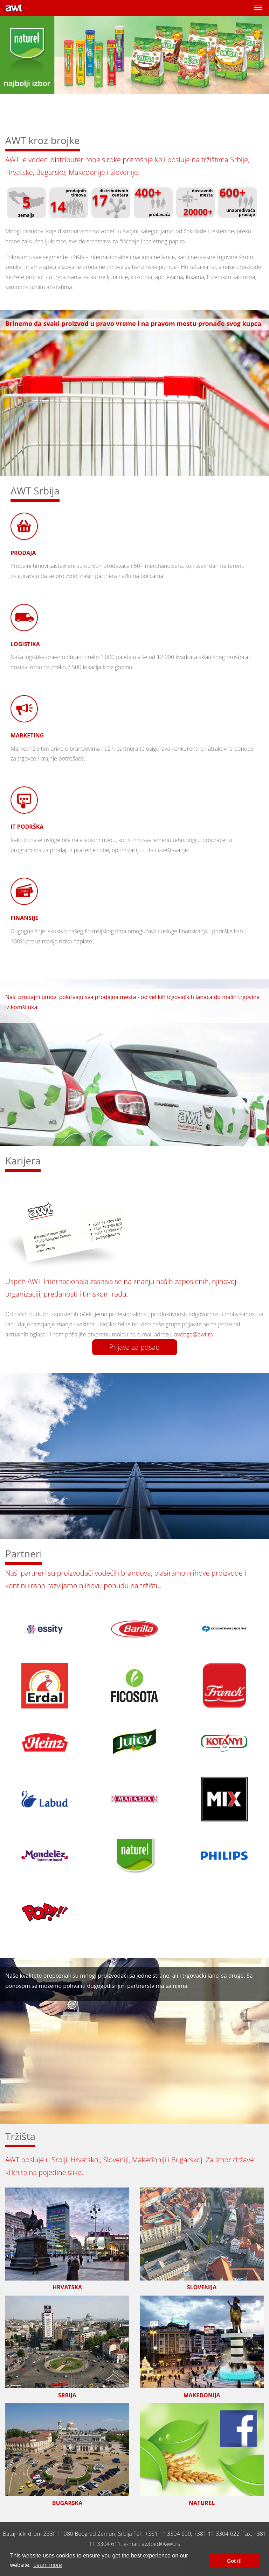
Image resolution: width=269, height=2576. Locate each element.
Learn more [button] (47, 2565)
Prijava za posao (134, 1347)
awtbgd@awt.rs (193, 1334)
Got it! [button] (234, 2561)
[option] (134, 71)
